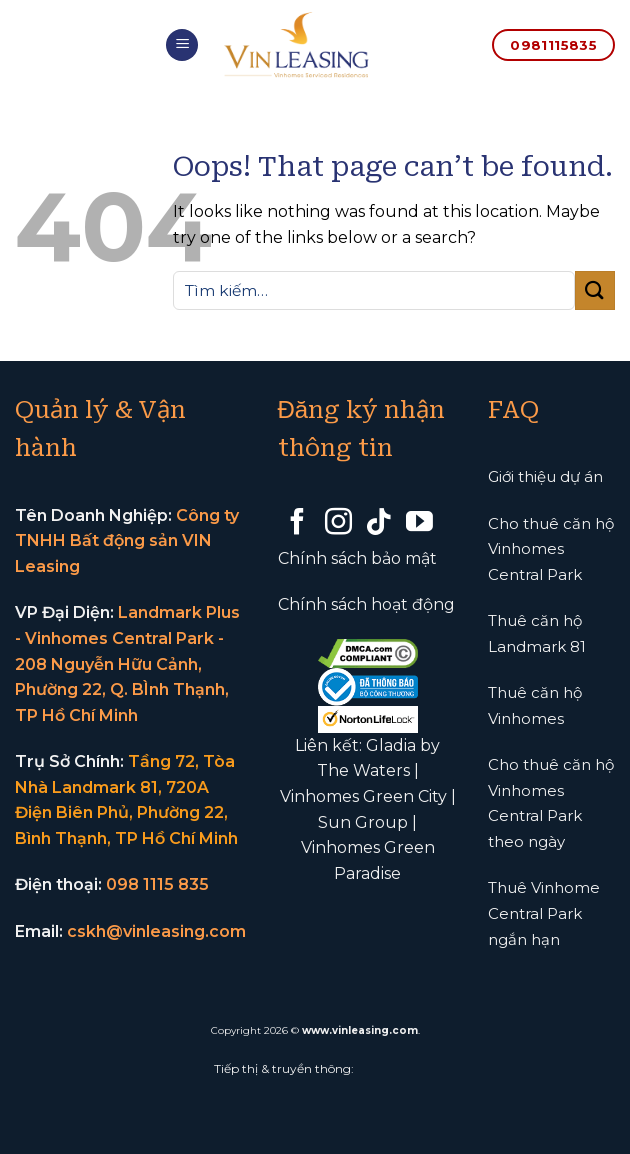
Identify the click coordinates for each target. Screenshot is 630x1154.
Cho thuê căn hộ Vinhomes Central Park (551, 549)
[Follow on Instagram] (338, 524)
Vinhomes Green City (363, 796)
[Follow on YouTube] (419, 524)
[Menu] (182, 45)
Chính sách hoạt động (366, 604)
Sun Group (363, 822)
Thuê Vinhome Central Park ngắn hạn (544, 913)
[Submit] (595, 290)
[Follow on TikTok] (378, 524)
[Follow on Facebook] (297, 524)
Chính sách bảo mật (357, 558)
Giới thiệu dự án (545, 476)
